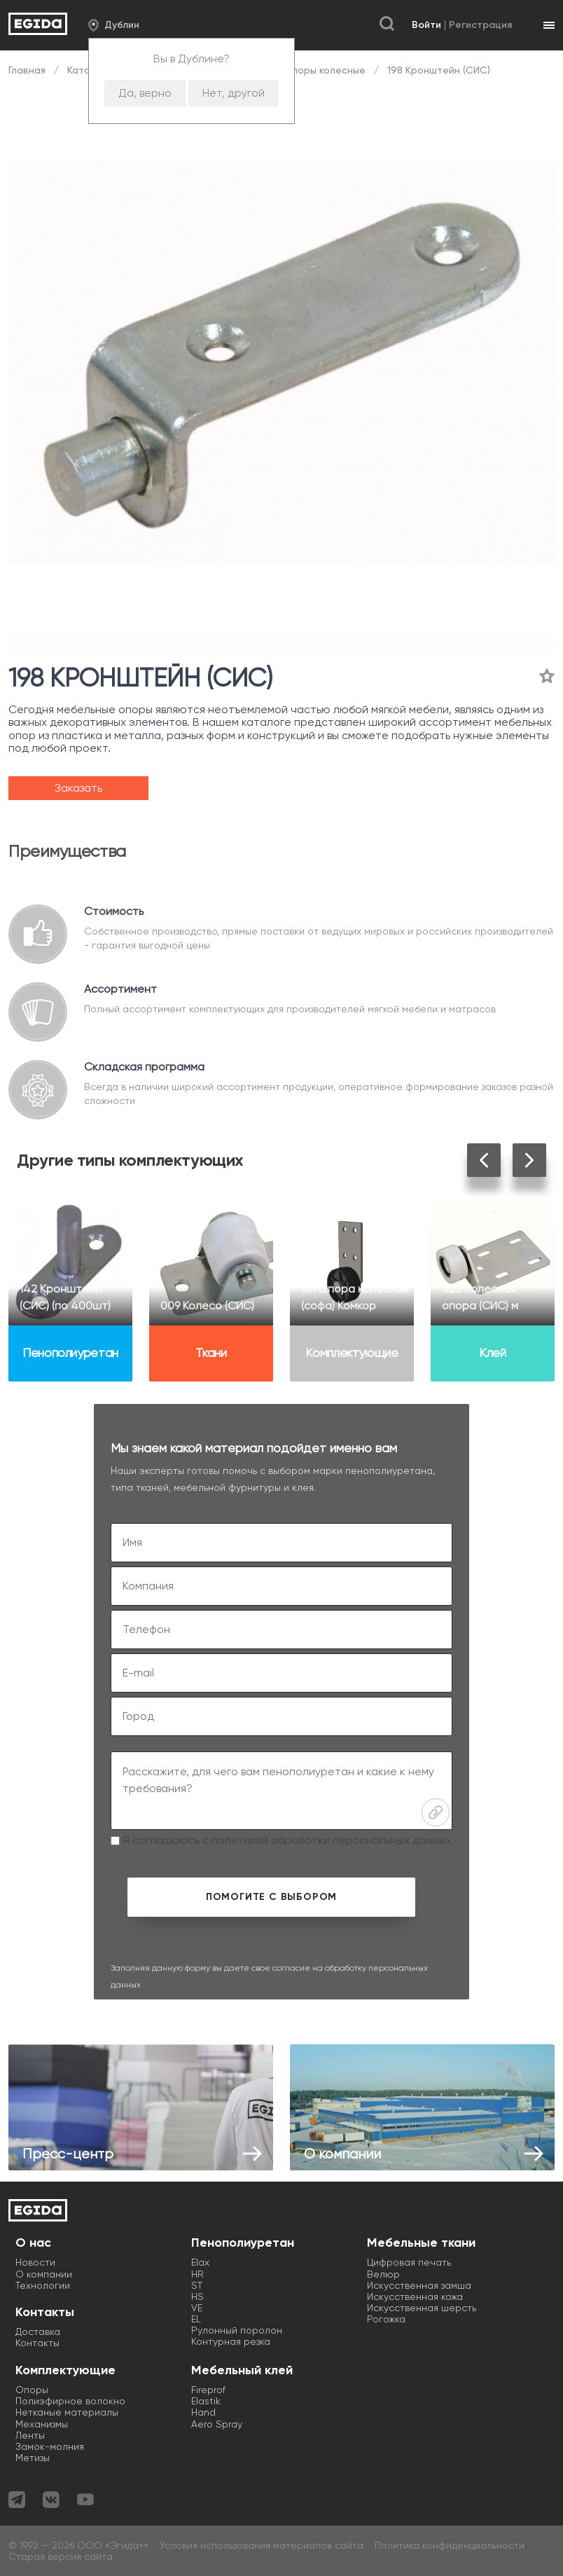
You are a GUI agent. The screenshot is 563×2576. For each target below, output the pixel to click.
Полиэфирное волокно (70, 2400)
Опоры (31, 2389)
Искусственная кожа (415, 2296)
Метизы (32, 2457)
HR (197, 2274)
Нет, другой (233, 92)
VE (196, 2307)
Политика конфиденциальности (449, 2545)
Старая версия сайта (60, 2556)
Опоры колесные (324, 70)
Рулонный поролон (236, 2330)
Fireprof (208, 2389)
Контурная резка (230, 2341)
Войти (426, 25)
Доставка (37, 2331)
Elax (200, 2262)
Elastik (206, 2400)
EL (196, 2318)
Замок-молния (49, 2446)
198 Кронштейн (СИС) (437, 70)
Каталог (86, 70)
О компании (43, 2274)
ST (196, 2285)
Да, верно (145, 92)
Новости (35, 2262)
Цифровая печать (409, 2262)
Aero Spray (216, 2424)
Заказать (78, 787)
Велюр (383, 2274)
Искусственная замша (419, 2285)
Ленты (30, 2435)
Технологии (42, 2285)
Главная (28, 70)
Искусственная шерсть (421, 2307)
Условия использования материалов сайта (261, 2545)
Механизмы (41, 2424)
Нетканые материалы (66, 2412)
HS (197, 2296)
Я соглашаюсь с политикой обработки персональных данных (281, 1840)
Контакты (37, 2342)
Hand (203, 2412)
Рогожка (386, 2318)
